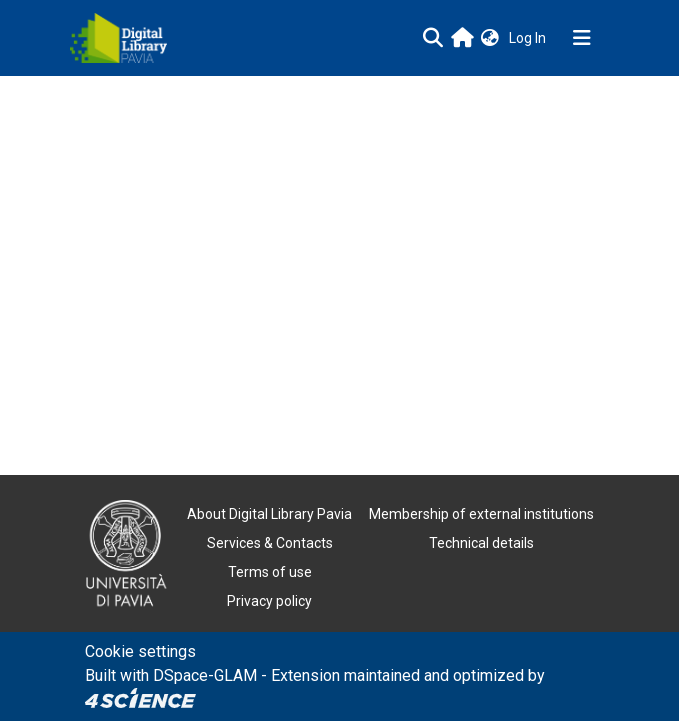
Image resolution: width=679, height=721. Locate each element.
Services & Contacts (270, 543)
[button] (490, 38)
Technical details (481, 543)
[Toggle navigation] (582, 38)
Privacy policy (269, 601)
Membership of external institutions (481, 514)
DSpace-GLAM (205, 675)
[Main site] (462, 37)
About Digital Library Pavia (269, 514)
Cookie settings (140, 651)
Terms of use (270, 572)
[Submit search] (433, 38)
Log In (529, 38)
